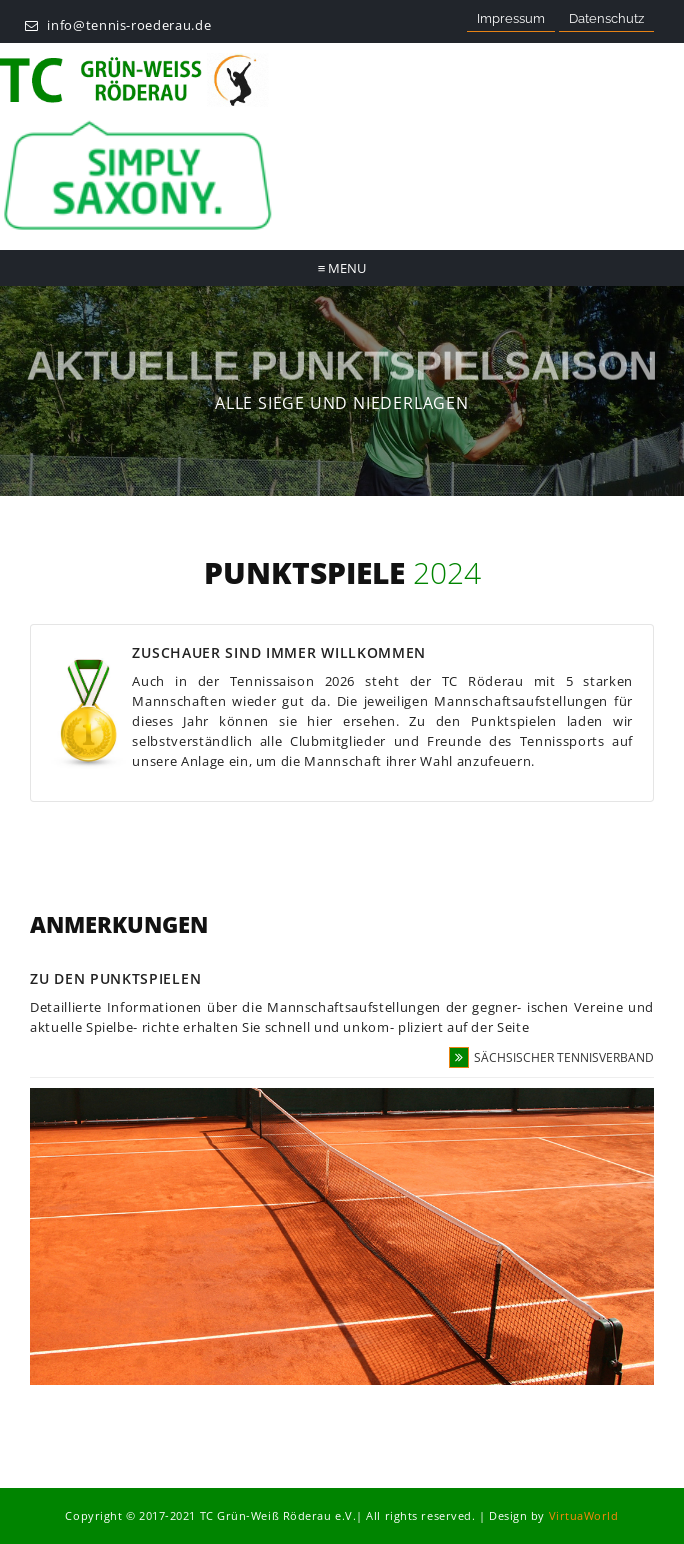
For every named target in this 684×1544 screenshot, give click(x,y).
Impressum (511, 18)
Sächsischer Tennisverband (551, 1057)
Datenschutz (606, 18)
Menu (342, 268)
